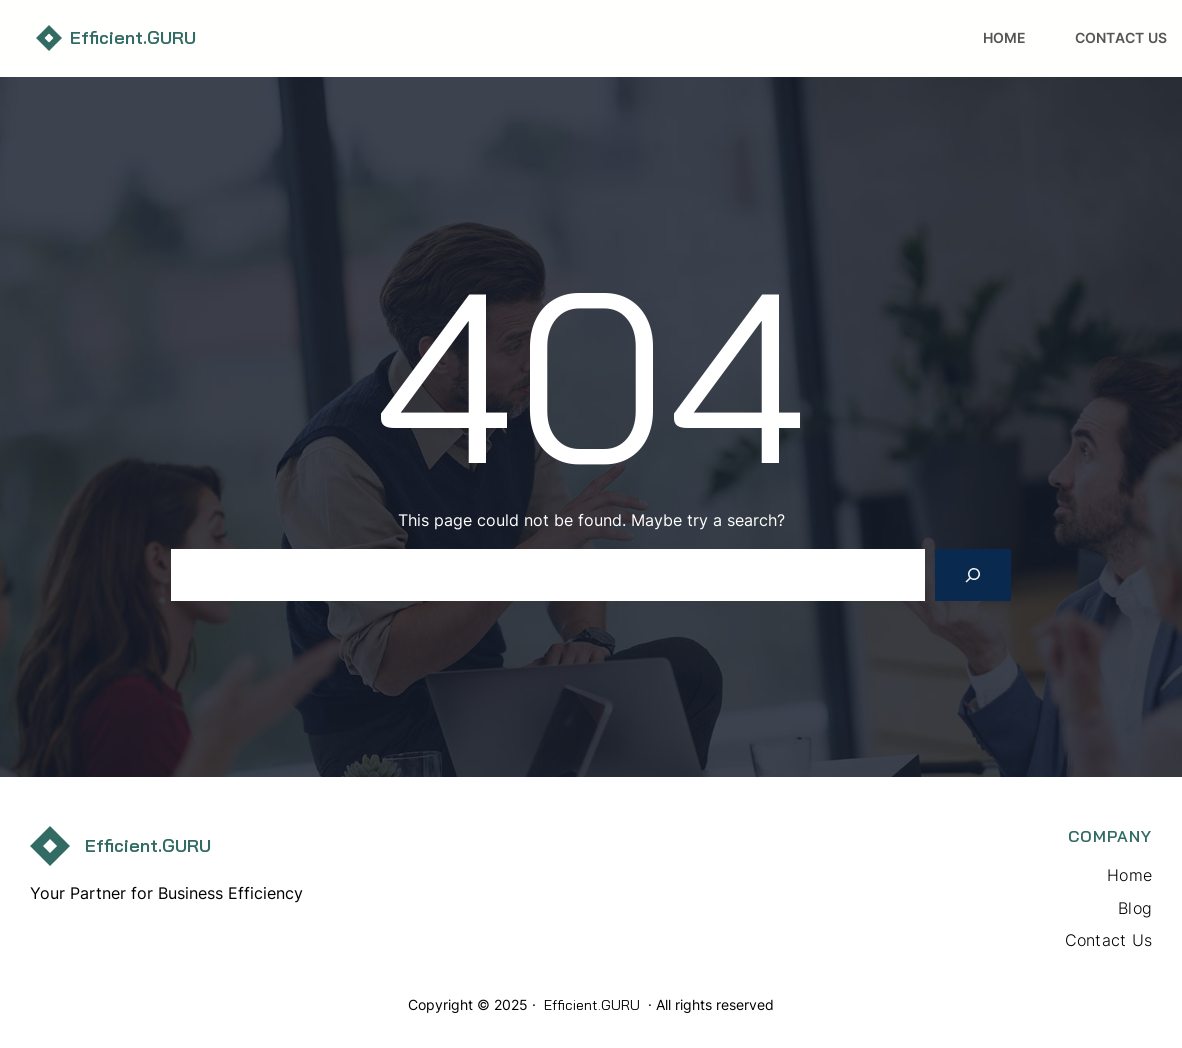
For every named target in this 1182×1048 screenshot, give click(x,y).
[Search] (973, 575)
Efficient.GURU (133, 37)
